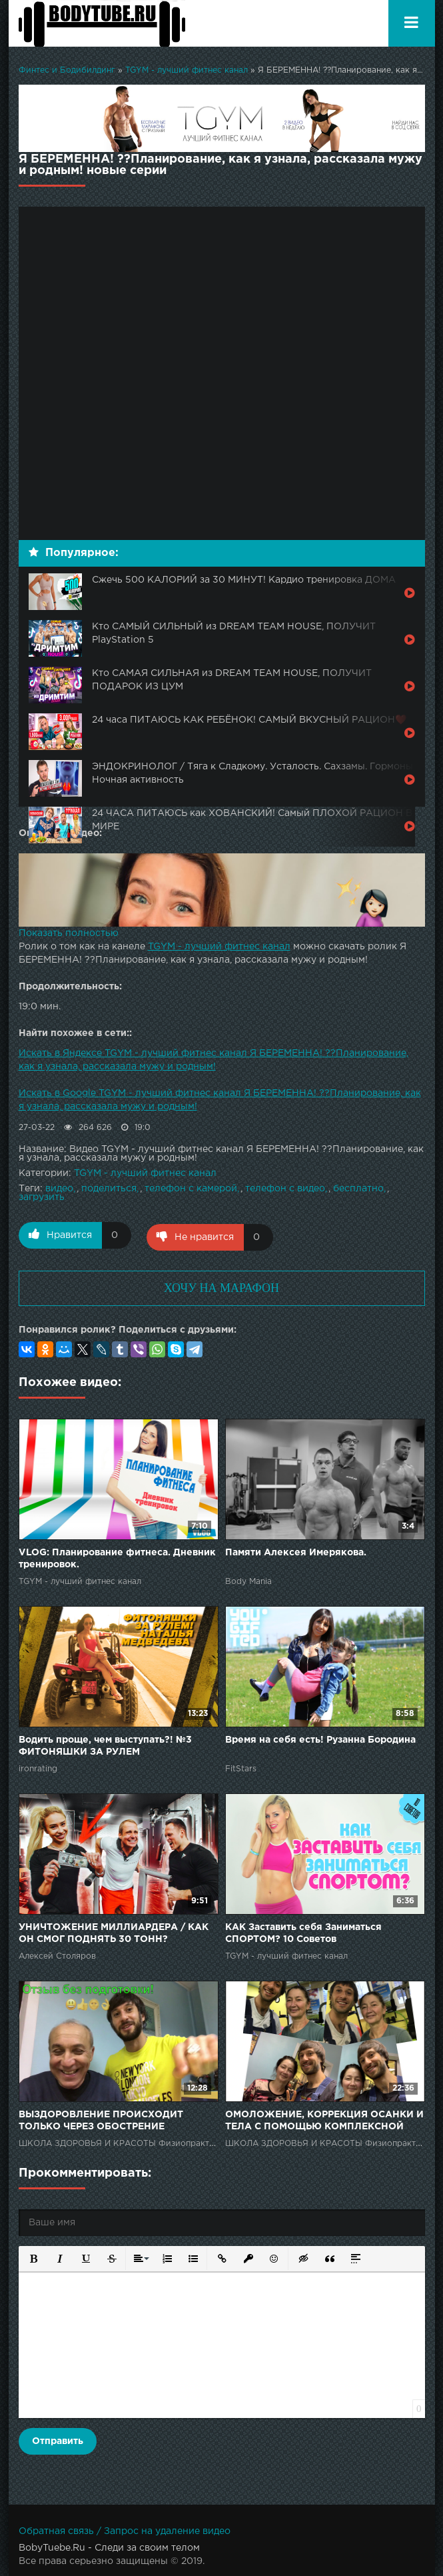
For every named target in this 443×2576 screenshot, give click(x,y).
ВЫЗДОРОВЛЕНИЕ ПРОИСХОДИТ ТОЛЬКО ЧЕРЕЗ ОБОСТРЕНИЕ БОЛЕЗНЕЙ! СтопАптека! (101, 2120)
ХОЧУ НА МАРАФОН (221, 1286)
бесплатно (358, 1189)
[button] (33, 2255)
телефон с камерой (191, 1189)
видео (59, 1189)
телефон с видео (285, 1189)
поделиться (109, 1189)
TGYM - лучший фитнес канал (186, 70)
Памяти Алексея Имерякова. (295, 1551)
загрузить (42, 1197)
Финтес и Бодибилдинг (67, 70)
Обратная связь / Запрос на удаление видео (124, 2529)
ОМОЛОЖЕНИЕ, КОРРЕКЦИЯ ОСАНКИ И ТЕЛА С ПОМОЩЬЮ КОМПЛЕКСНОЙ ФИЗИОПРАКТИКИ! (324, 2120)
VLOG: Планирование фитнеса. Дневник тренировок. (117, 1557)
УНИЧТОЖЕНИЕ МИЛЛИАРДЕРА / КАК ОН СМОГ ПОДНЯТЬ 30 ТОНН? (114, 1931)
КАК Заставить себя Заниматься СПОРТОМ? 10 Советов (303, 1931)
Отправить (57, 2439)
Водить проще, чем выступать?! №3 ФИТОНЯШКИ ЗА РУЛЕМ (105, 1744)
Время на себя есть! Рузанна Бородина (320, 1738)
